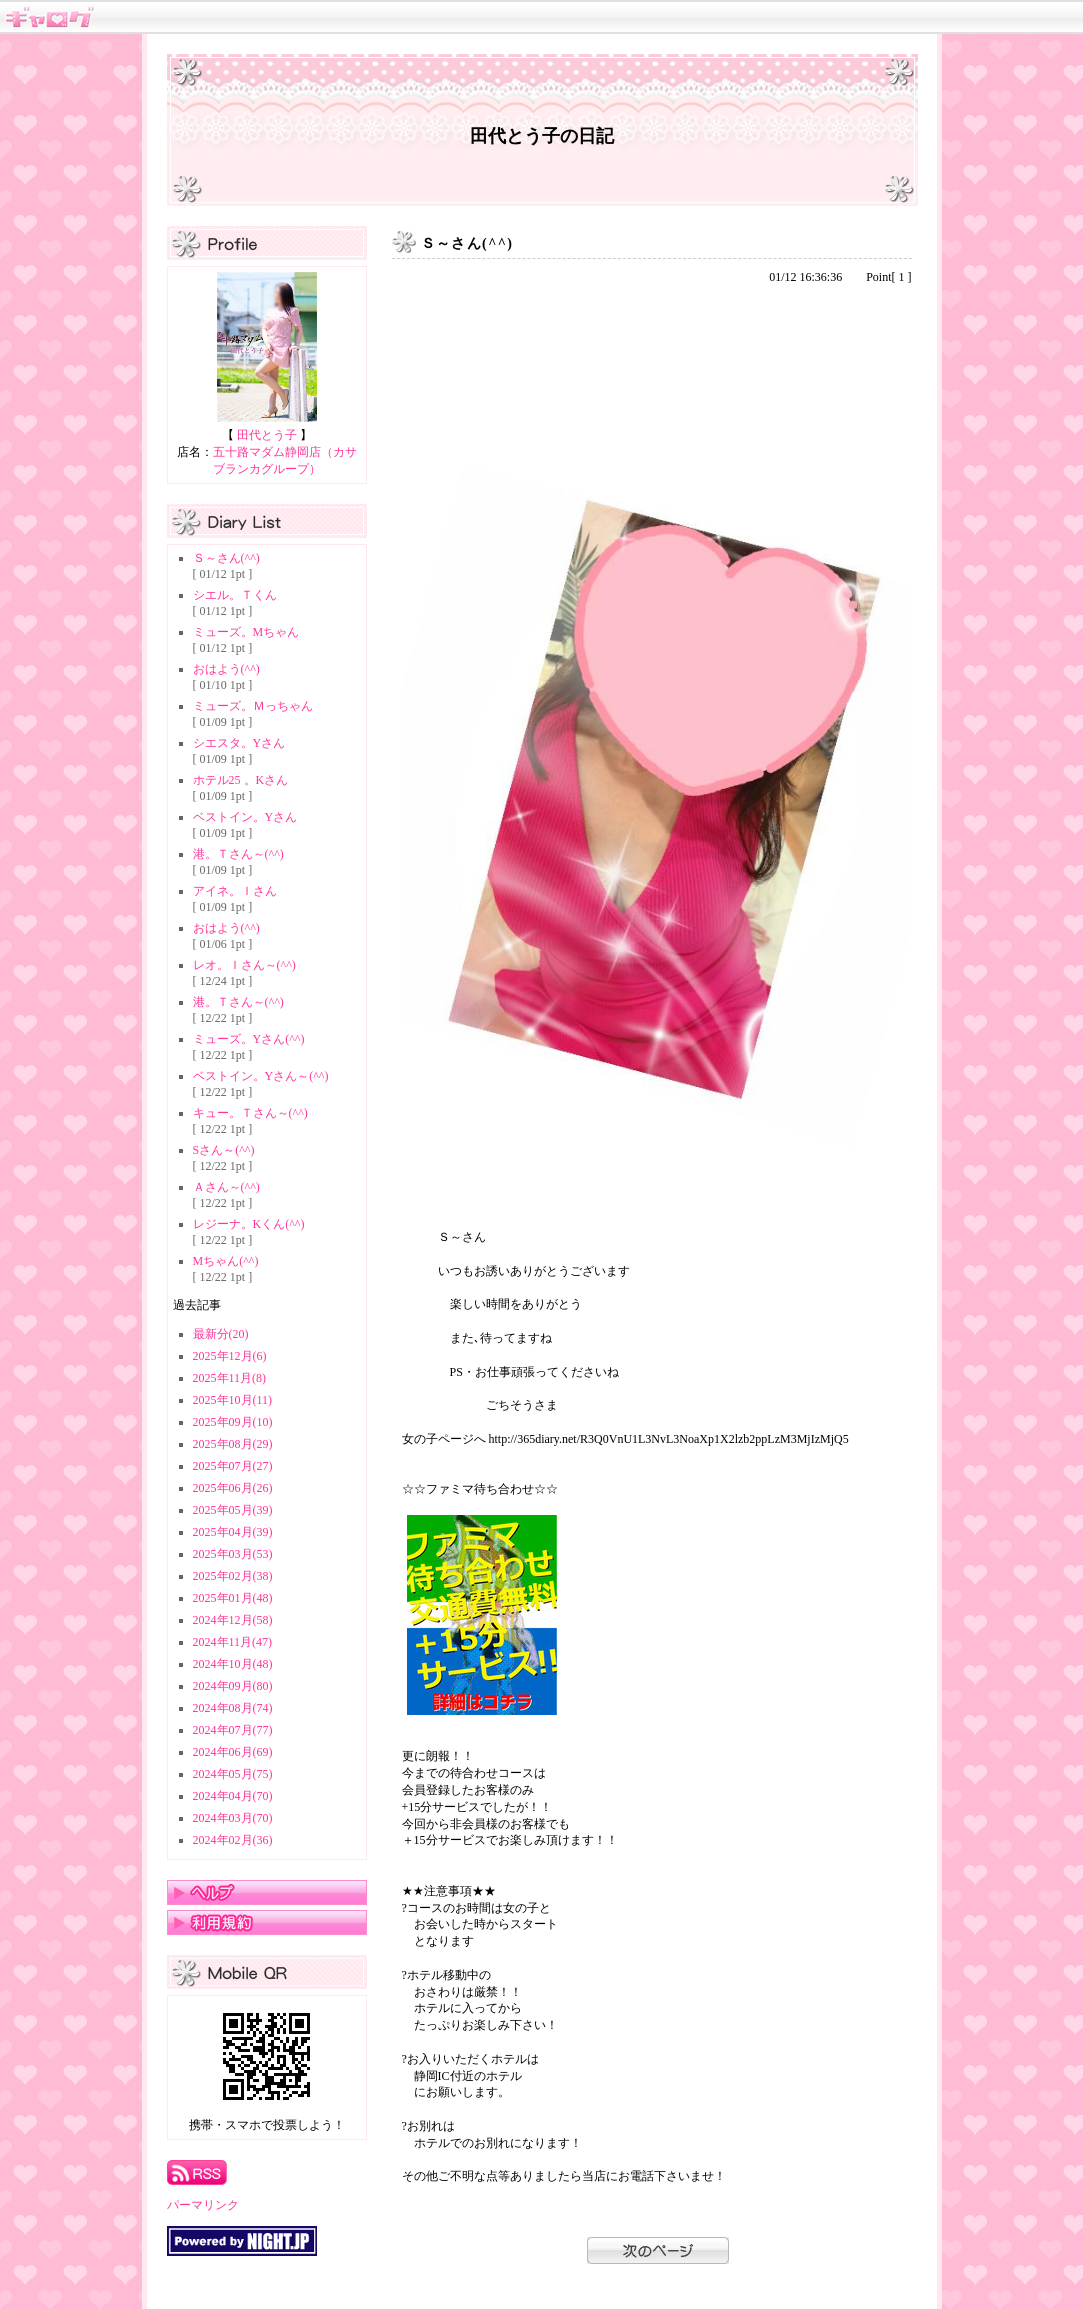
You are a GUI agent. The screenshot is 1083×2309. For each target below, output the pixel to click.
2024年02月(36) (233, 1840)
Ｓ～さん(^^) (226, 558)
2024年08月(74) (233, 1708)
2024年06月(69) (233, 1752)
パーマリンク (203, 2205)
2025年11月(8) (230, 1378)
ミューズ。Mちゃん (246, 632)
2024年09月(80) (233, 1686)
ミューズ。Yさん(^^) (249, 1039)
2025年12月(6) (230, 1356)
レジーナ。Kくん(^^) (249, 1224)
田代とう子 (267, 435)
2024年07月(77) (233, 1730)
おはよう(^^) (226, 669)
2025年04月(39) (233, 1532)
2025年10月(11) (233, 1400)
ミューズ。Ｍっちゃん (253, 706)
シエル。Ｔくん (235, 595)
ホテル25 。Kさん (241, 780)
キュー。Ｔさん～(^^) (250, 1113)
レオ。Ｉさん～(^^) (244, 965)
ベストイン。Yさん (245, 817)
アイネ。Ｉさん (235, 891)
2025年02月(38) (233, 1576)
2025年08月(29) (233, 1444)
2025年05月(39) (233, 1510)
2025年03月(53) (233, 1554)
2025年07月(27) (233, 1466)
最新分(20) (221, 1334)
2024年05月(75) (233, 1774)
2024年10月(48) (233, 1664)
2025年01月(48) (233, 1598)
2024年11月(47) (233, 1642)
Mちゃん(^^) (226, 1261)
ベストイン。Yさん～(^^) (261, 1076)
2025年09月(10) (233, 1422)
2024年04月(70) (233, 1796)
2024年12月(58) (233, 1620)
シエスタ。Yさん (239, 743)
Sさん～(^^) (224, 1150)
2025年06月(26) (233, 1488)
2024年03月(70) (233, 1818)
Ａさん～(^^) (226, 1187)
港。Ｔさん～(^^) (238, 854)
